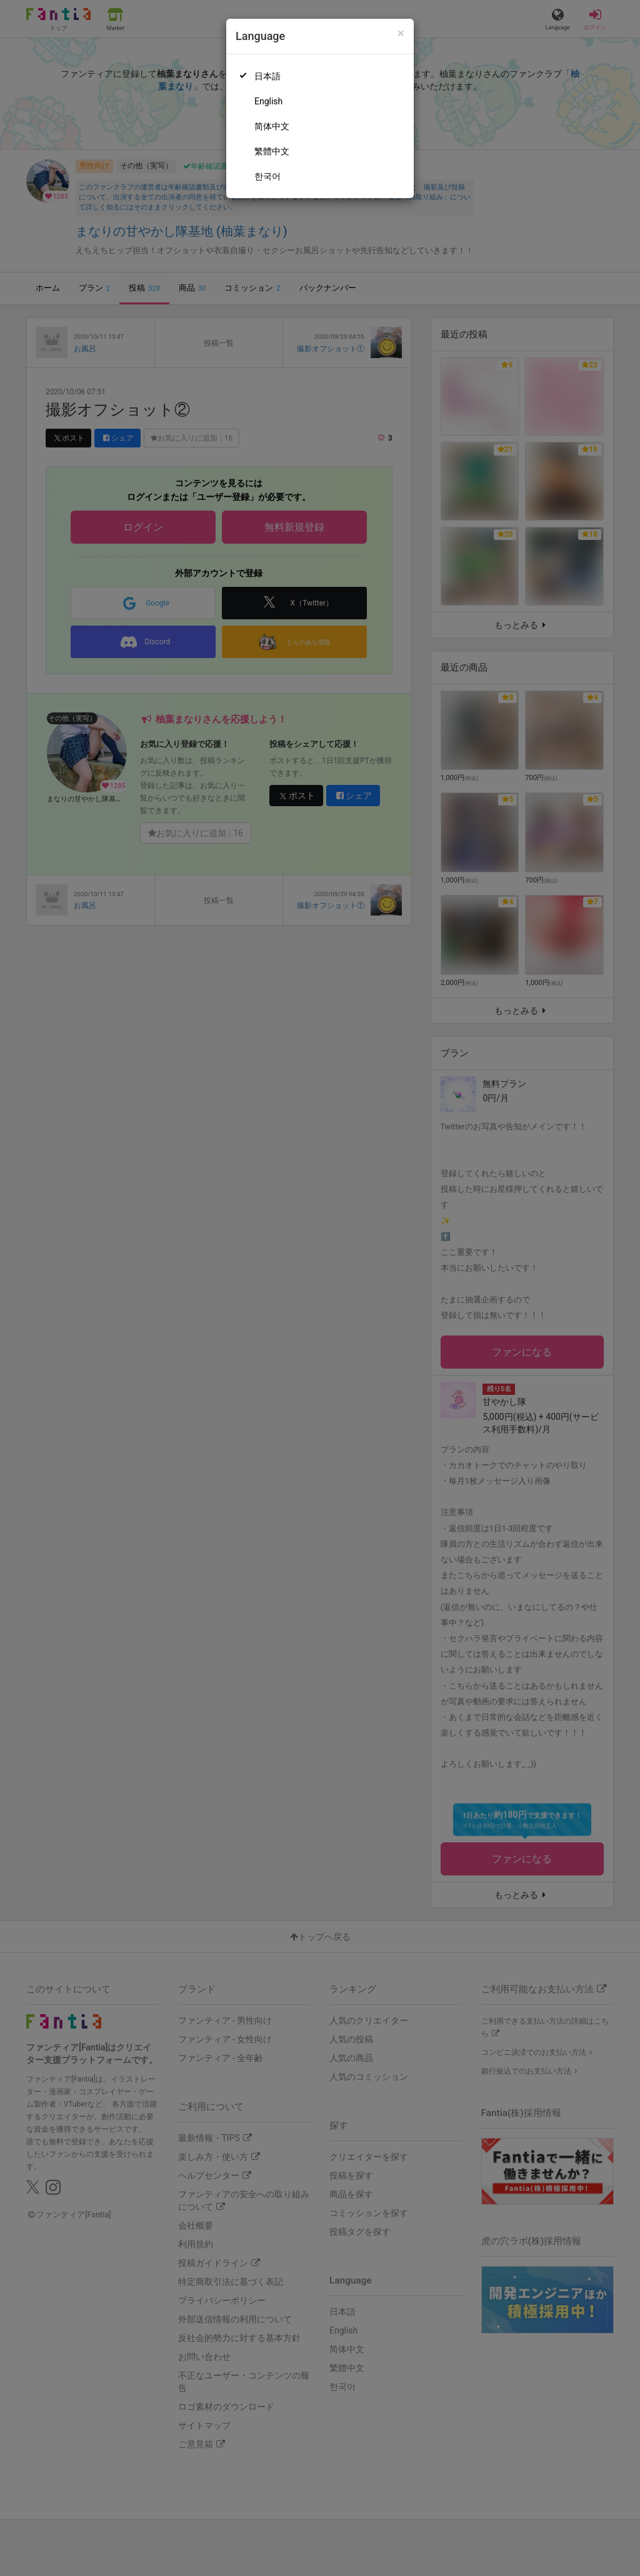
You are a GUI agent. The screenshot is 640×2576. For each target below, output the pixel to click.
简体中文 (271, 126)
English (268, 101)
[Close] (401, 33)
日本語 (267, 76)
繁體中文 (271, 151)
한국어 (267, 176)
